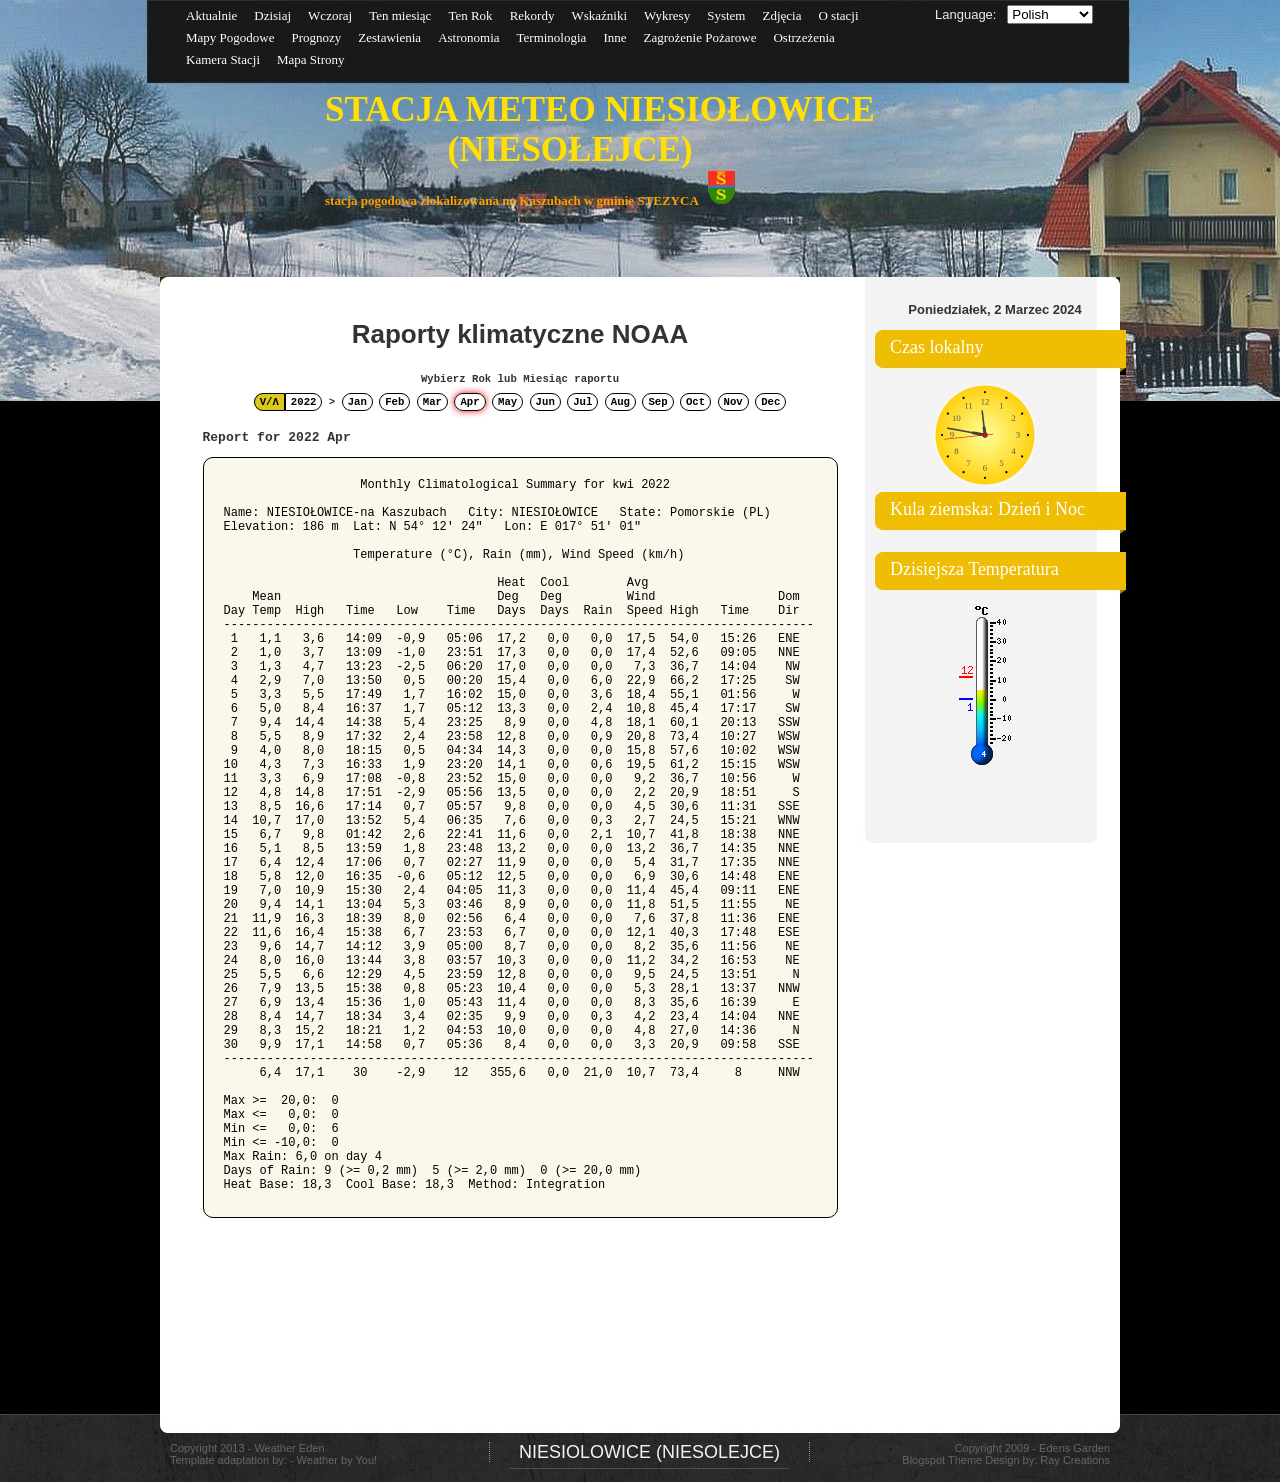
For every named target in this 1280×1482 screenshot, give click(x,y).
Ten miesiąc (400, 15)
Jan (357, 402)
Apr (469, 402)
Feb (394, 402)
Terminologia (552, 37)
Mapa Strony (311, 59)
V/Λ (269, 402)
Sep (657, 402)
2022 (304, 402)
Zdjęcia (781, 15)
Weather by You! (337, 1460)
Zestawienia (389, 37)
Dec (770, 402)
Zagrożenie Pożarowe (699, 37)
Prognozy (316, 37)
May (507, 402)
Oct (695, 402)
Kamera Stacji (223, 59)
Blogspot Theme (942, 1460)
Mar (432, 402)
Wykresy (667, 15)
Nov (733, 402)
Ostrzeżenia (803, 37)
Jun (545, 402)
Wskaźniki (599, 15)
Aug (620, 402)
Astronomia (468, 37)
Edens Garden (1074, 1448)
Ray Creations (1075, 1460)
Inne (614, 37)
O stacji (838, 15)
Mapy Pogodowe (230, 37)
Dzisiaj (272, 15)
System (726, 15)
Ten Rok (470, 15)
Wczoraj (330, 15)
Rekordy (532, 15)
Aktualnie (211, 15)
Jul (582, 402)
